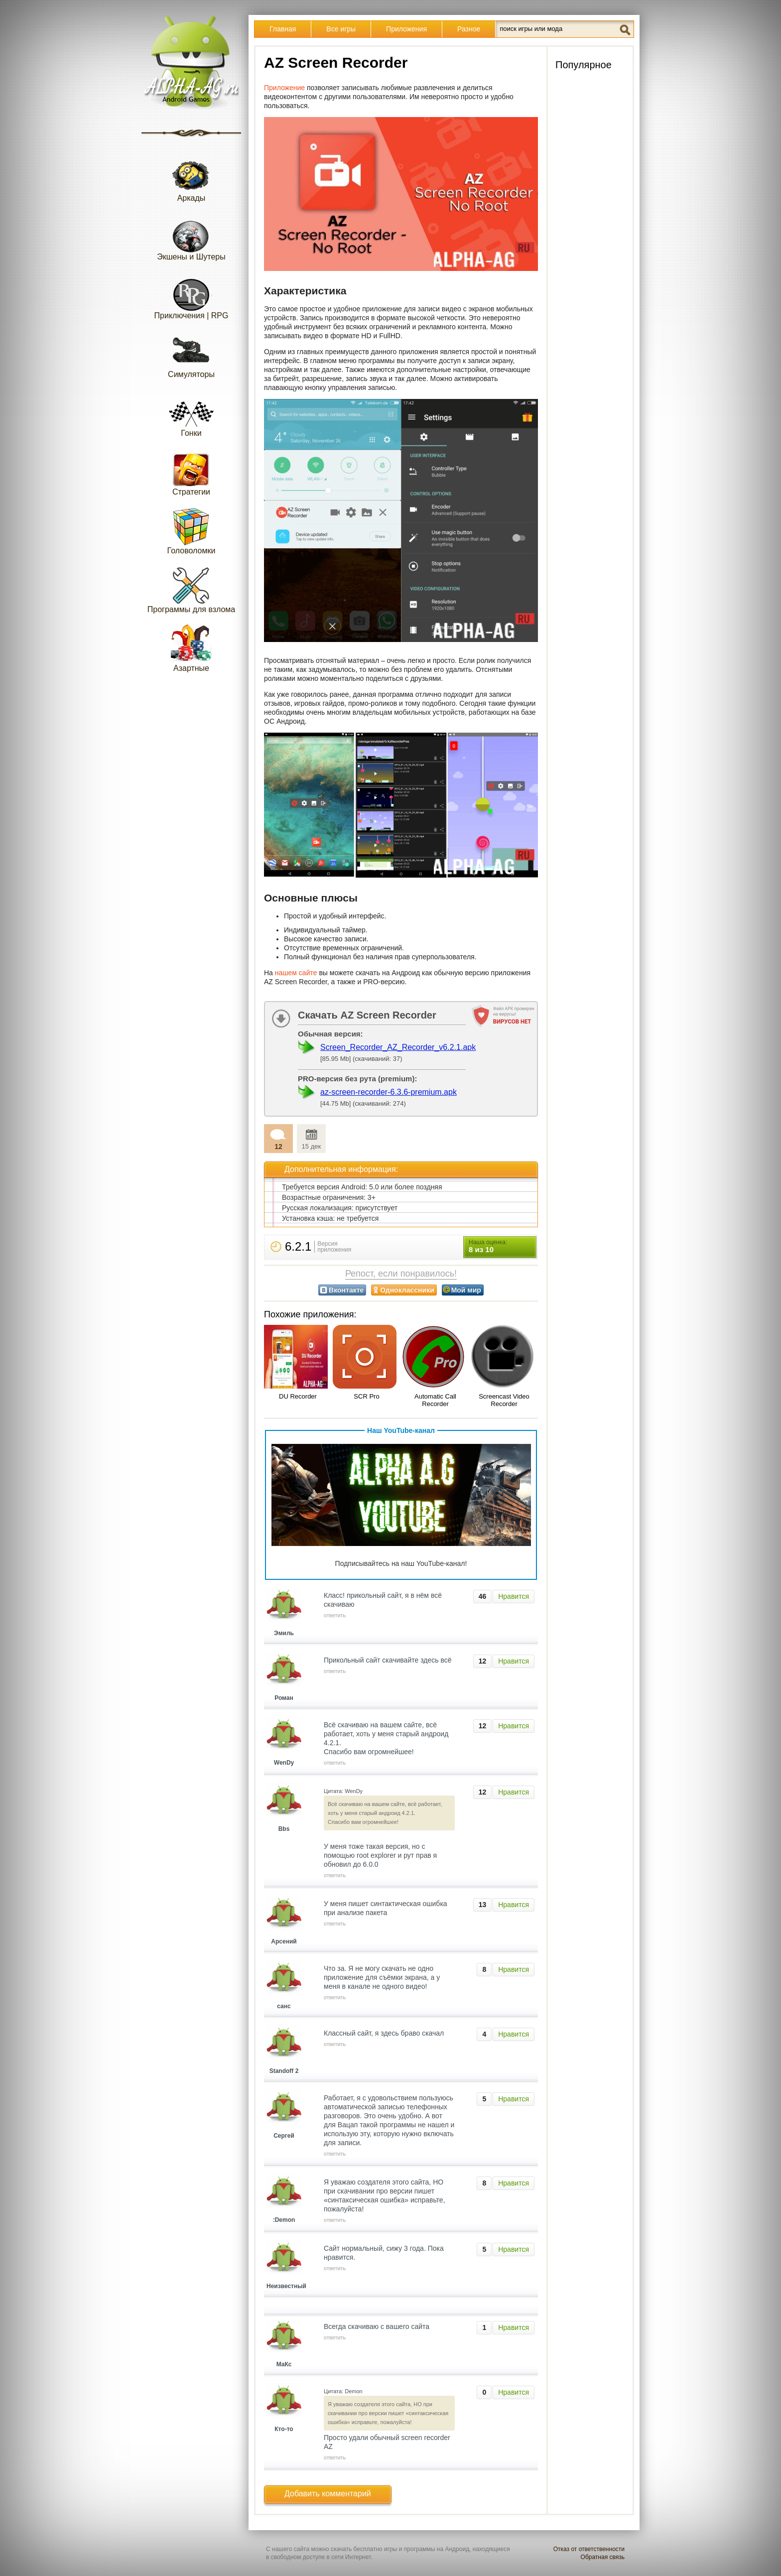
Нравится (513, 1596)
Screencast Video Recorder (504, 1400)
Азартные (191, 648)
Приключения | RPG (191, 295)
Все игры (341, 29)
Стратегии (191, 472)
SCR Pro (366, 1396)
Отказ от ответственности (589, 2549)
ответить (335, 1615)
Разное (468, 29)
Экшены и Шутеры (191, 237)
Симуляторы (191, 354)
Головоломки (191, 531)
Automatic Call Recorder (435, 1400)
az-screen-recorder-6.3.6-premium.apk (388, 1092)
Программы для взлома (191, 589)
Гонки (191, 413)
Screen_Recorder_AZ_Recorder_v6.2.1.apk (398, 1047)
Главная (282, 29)
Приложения (406, 29)
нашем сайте (296, 973)
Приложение (284, 88)
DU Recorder (298, 1396)
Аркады (191, 178)
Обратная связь (603, 2557)
